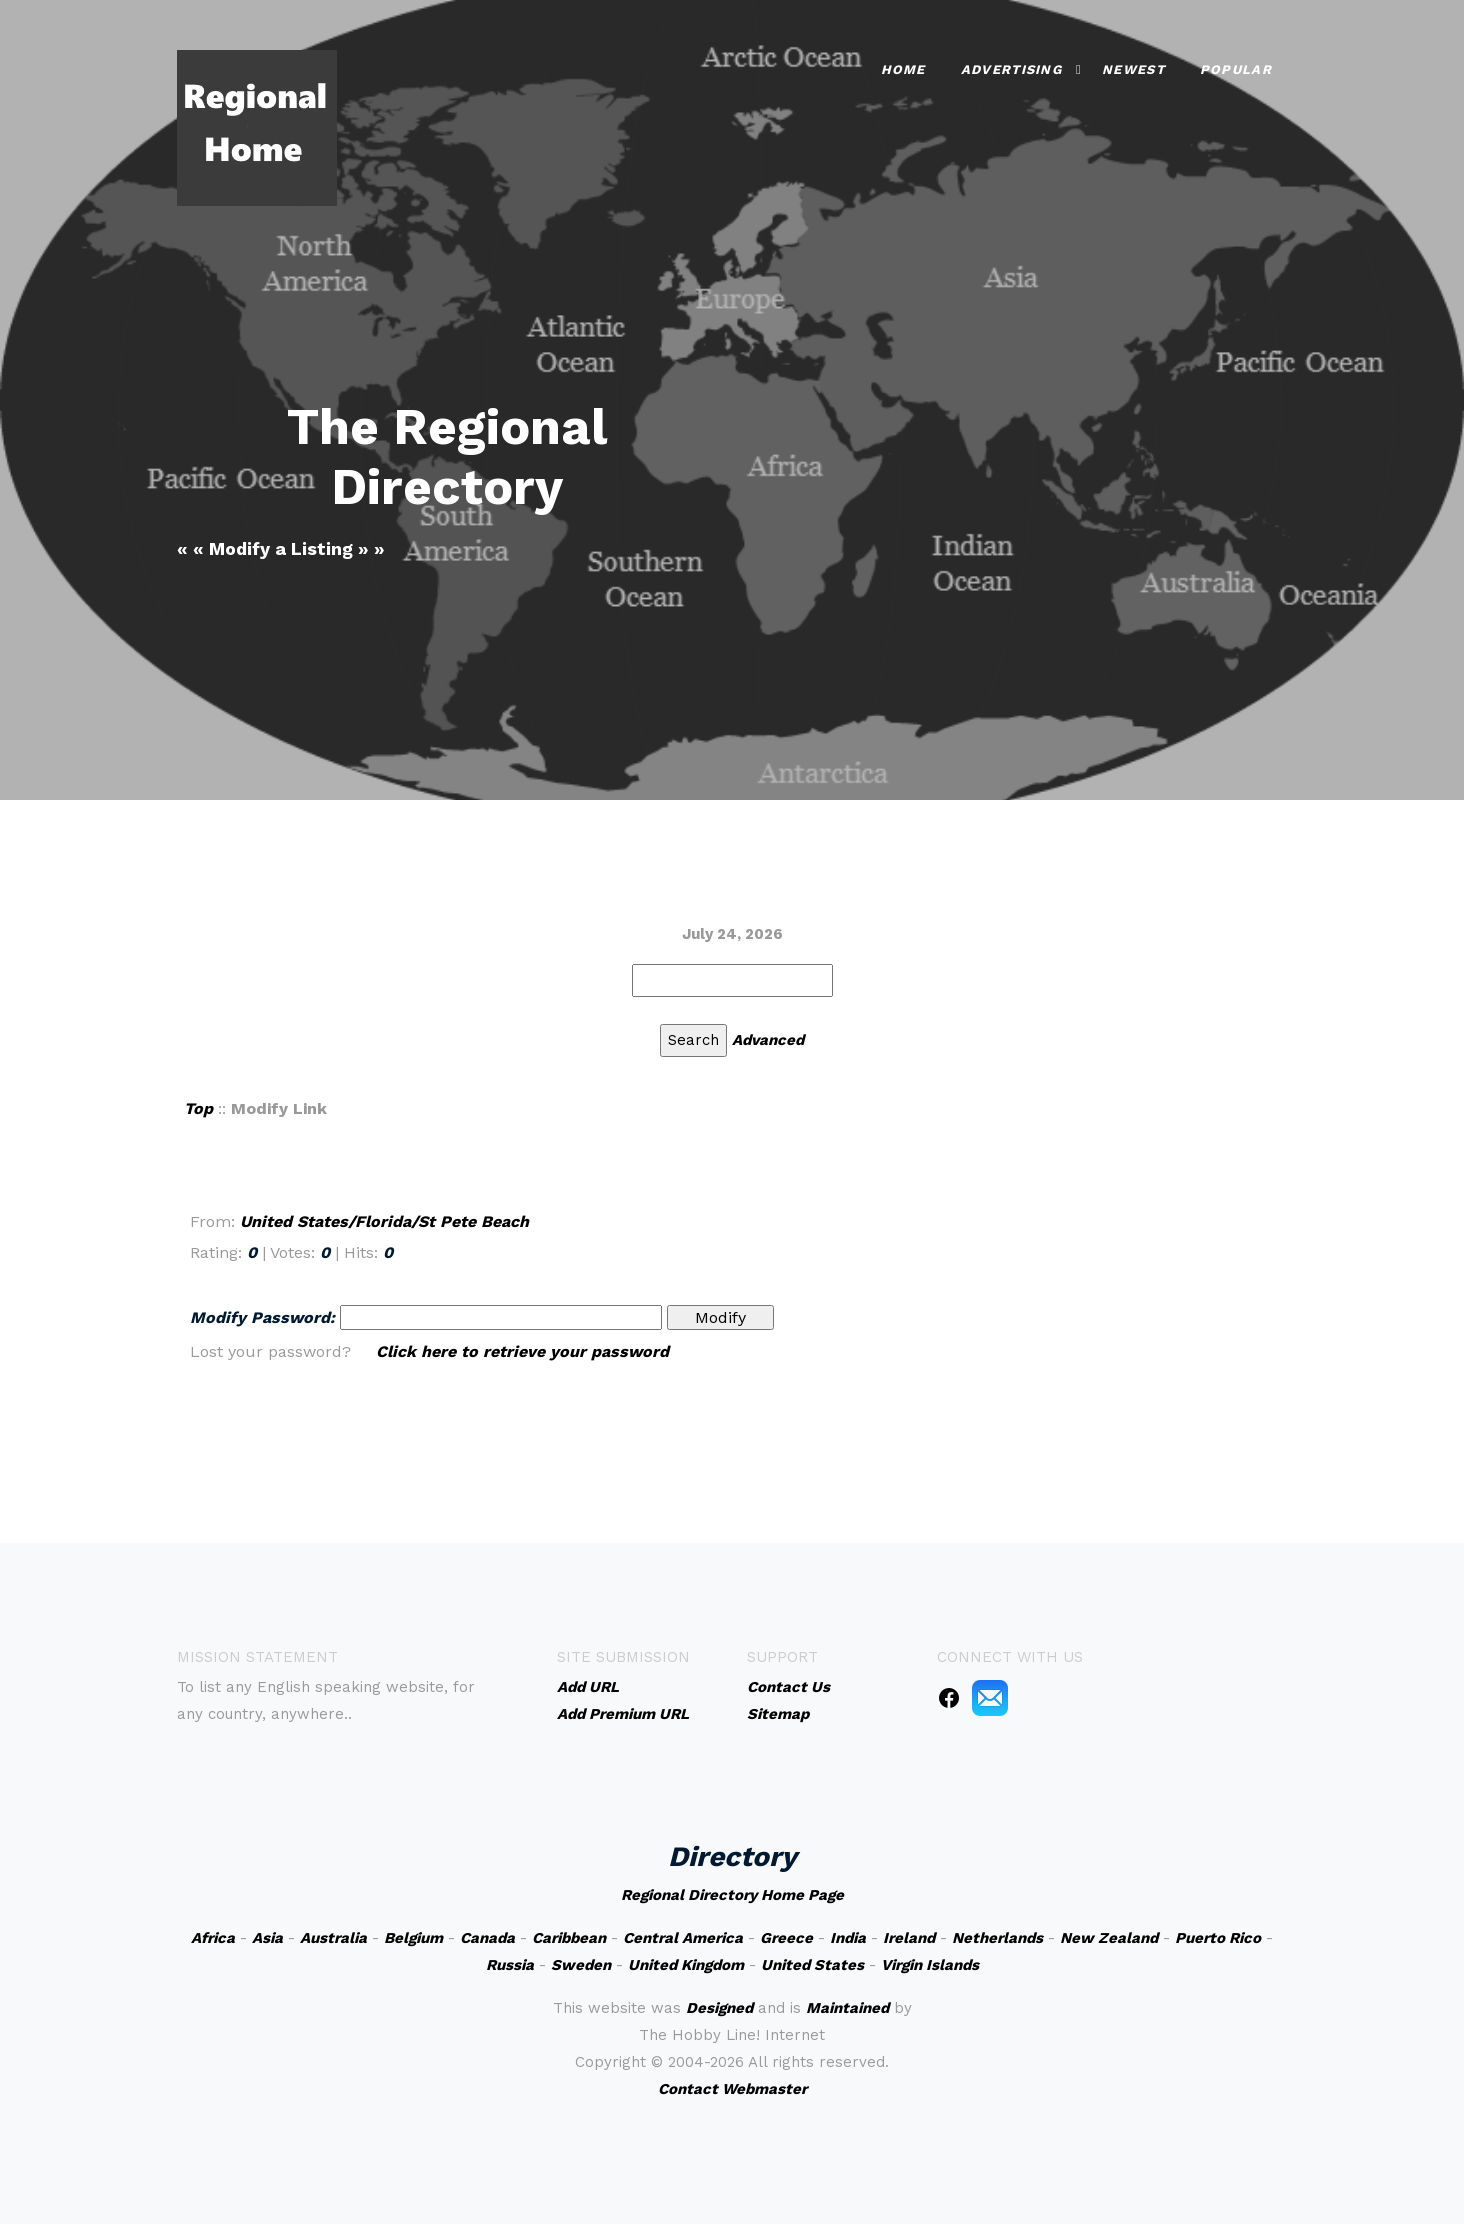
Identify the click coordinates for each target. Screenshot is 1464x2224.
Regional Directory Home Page (732, 1895)
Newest (1133, 69)
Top (198, 1108)
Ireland (909, 1938)
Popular (1236, 69)
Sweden (581, 1965)
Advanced (768, 1040)
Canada (487, 1938)
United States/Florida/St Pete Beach (384, 1221)
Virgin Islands (930, 1965)
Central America (683, 1938)
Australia (333, 1938)
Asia (267, 1938)
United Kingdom (686, 1965)
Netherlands (997, 1938)
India (848, 1938)
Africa (213, 1938)
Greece (786, 1938)
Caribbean (569, 1938)
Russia (510, 1965)
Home (903, 69)
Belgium (413, 1938)
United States (812, 1965)
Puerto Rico (1218, 1938)
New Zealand (1109, 1938)
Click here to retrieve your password (522, 1351)
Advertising (1011, 69)
